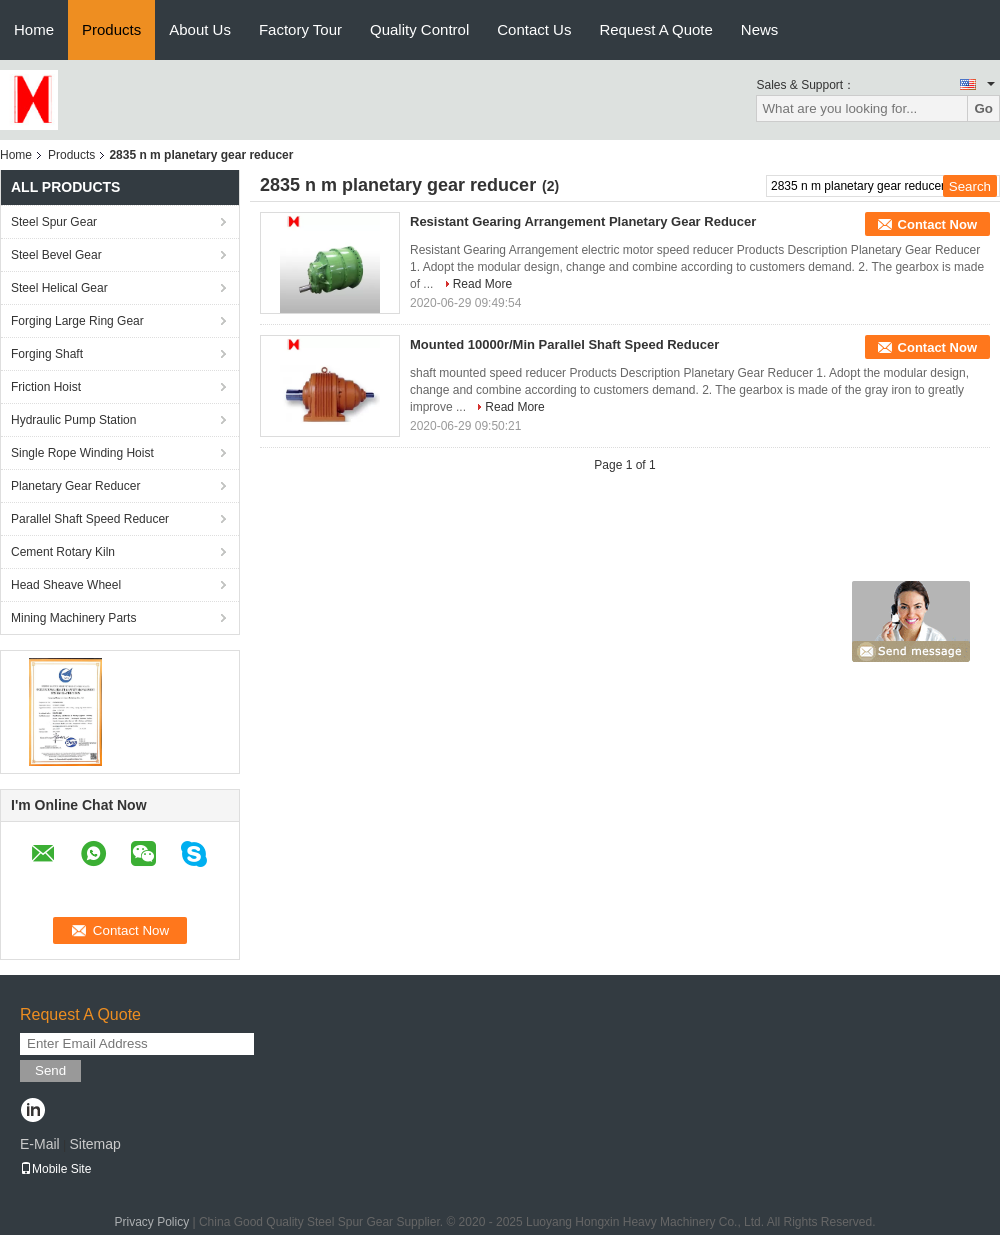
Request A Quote (655, 29)
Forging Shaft (47, 354)
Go (983, 108)
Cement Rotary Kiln (63, 552)
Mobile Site (55, 1169)
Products (111, 29)
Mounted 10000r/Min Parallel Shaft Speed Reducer (564, 344)
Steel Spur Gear (54, 222)
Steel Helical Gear (59, 288)
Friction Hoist (46, 387)
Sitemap (94, 1144)
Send (50, 1070)
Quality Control (419, 29)
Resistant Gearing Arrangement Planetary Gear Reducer (583, 221)
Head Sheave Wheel (66, 585)
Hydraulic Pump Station (73, 420)
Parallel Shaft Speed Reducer (90, 519)
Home (34, 29)
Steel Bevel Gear (56, 255)
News (760, 29)
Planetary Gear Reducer (75, 486)
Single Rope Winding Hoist (82, 453)
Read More (482, 284)
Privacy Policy (151, 1222)
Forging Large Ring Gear (77, 321)
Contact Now (937, 224)
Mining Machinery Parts (73, 618)
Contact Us (534, 29)
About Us (200, 29)
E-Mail (40, 1144)
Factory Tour (300, 29)
